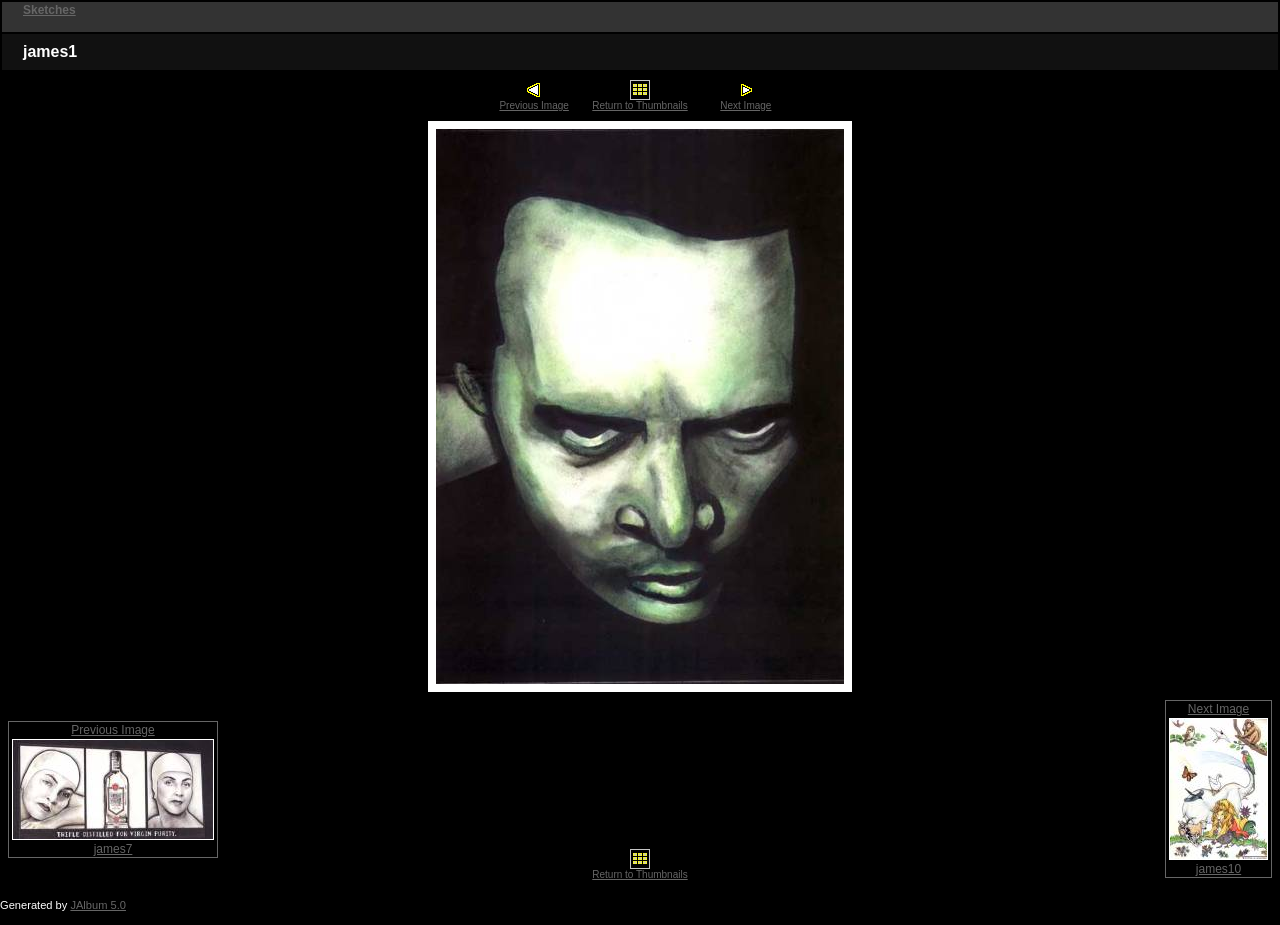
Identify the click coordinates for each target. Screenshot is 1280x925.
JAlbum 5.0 (98, 905)
